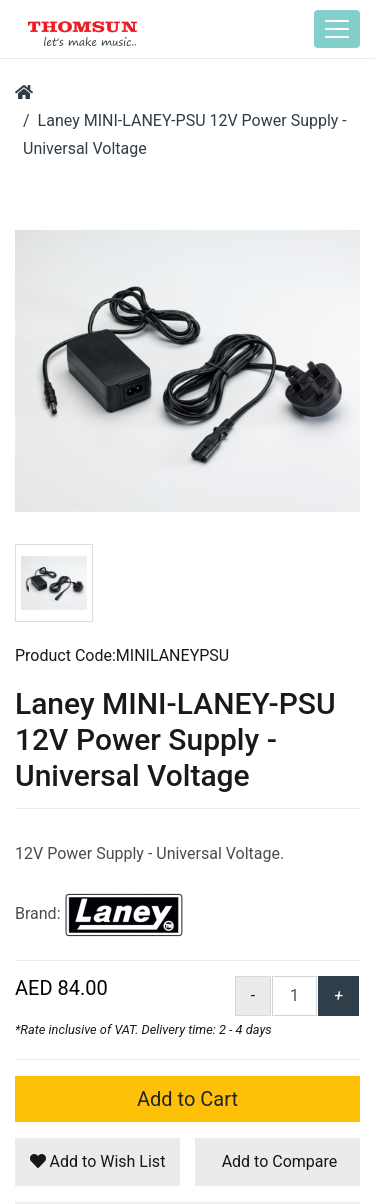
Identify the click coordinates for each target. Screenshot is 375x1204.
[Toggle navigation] (337, 29)
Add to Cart (187, 1099)
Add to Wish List (98, 1161)
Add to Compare (278, 1161)
